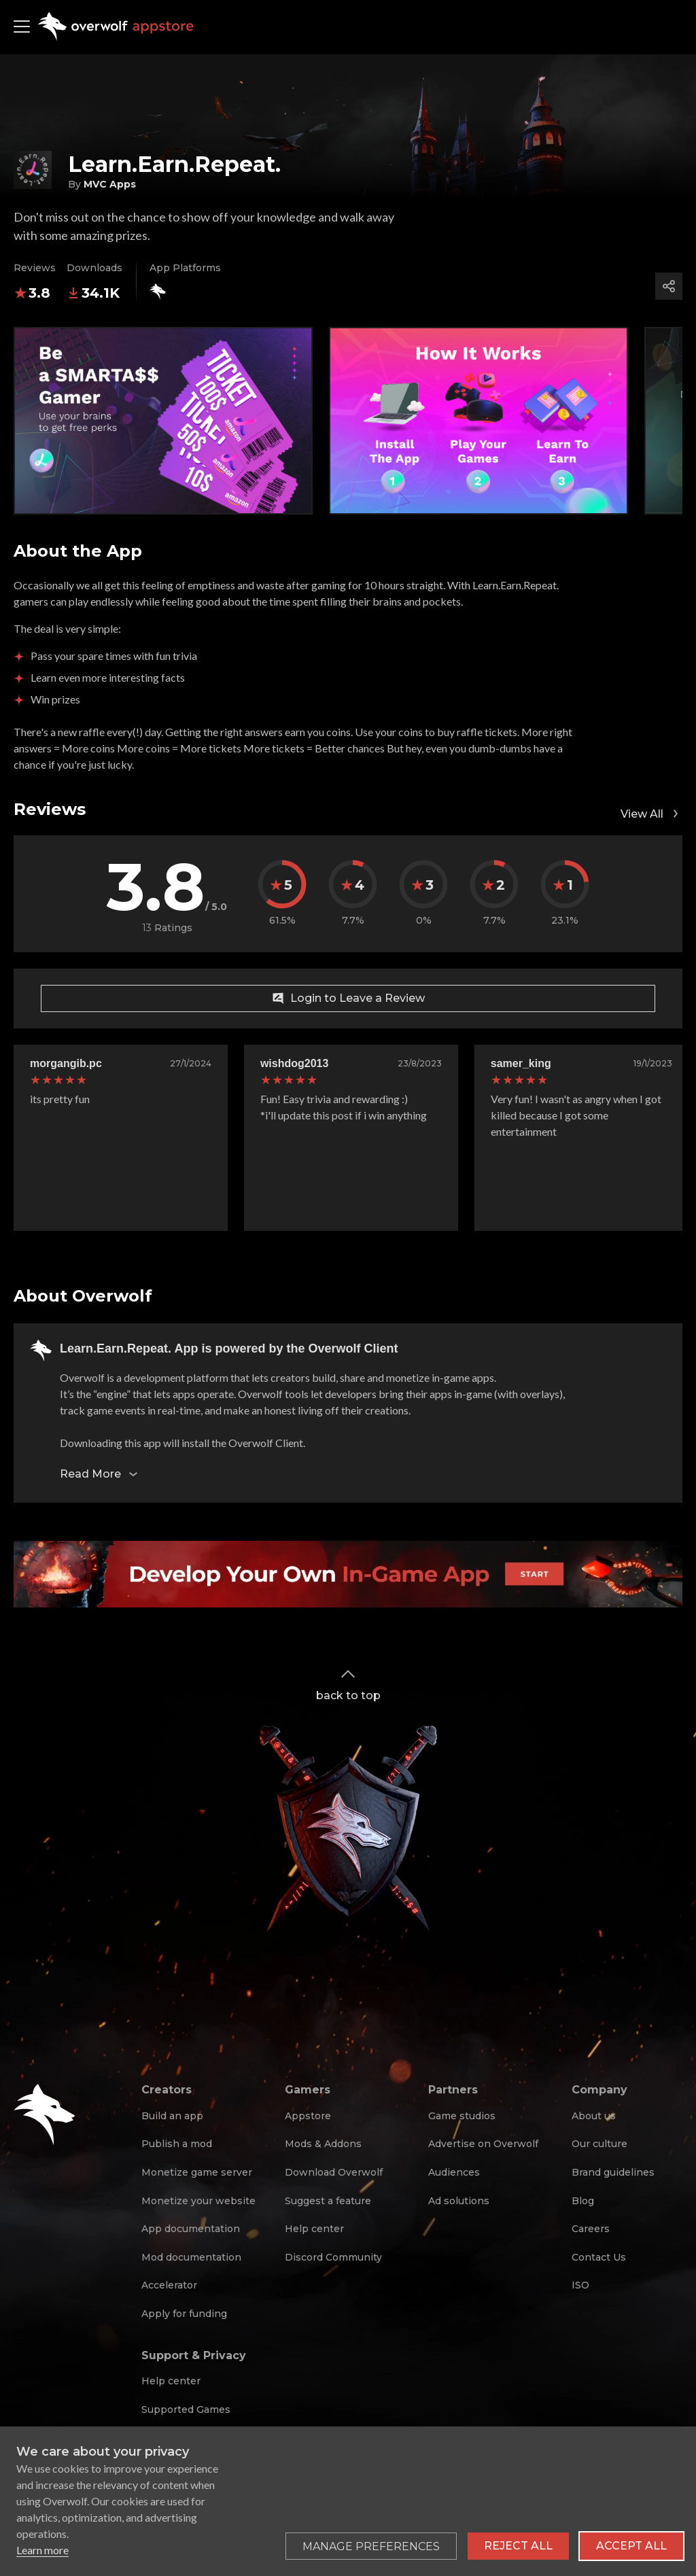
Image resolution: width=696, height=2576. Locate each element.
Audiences (454, 2172)
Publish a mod (176, 2144)
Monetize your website (198, 2201)
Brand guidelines (613, 2172)
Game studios (461, 2116)
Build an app (172, 2116)
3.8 (32, 293)
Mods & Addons (323, 2144)
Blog (583, 2201)
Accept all (631, 2545)
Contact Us (599, 2257)
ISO (580, 2285)
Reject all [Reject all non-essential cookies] (518, 2545)
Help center (314, 2229)
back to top (348, 1684)
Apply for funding (184, 2314)
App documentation (190, 2229)
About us (594, 2116)
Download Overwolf (334, 2172)
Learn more (42, 2549)
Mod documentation (191, 2257)
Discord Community (333, 2257)
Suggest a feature (328, 2201)
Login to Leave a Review (348, 998)
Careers (591, 2229)
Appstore (308, 2116)
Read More (100, 1474)
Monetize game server (196, 2172)
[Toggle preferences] (371, 2546)
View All (651, 813)
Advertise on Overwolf (483, 2144)
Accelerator (169, 2285)
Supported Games (185, 2409)
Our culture (599, 2144)
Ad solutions (458, 2201)
